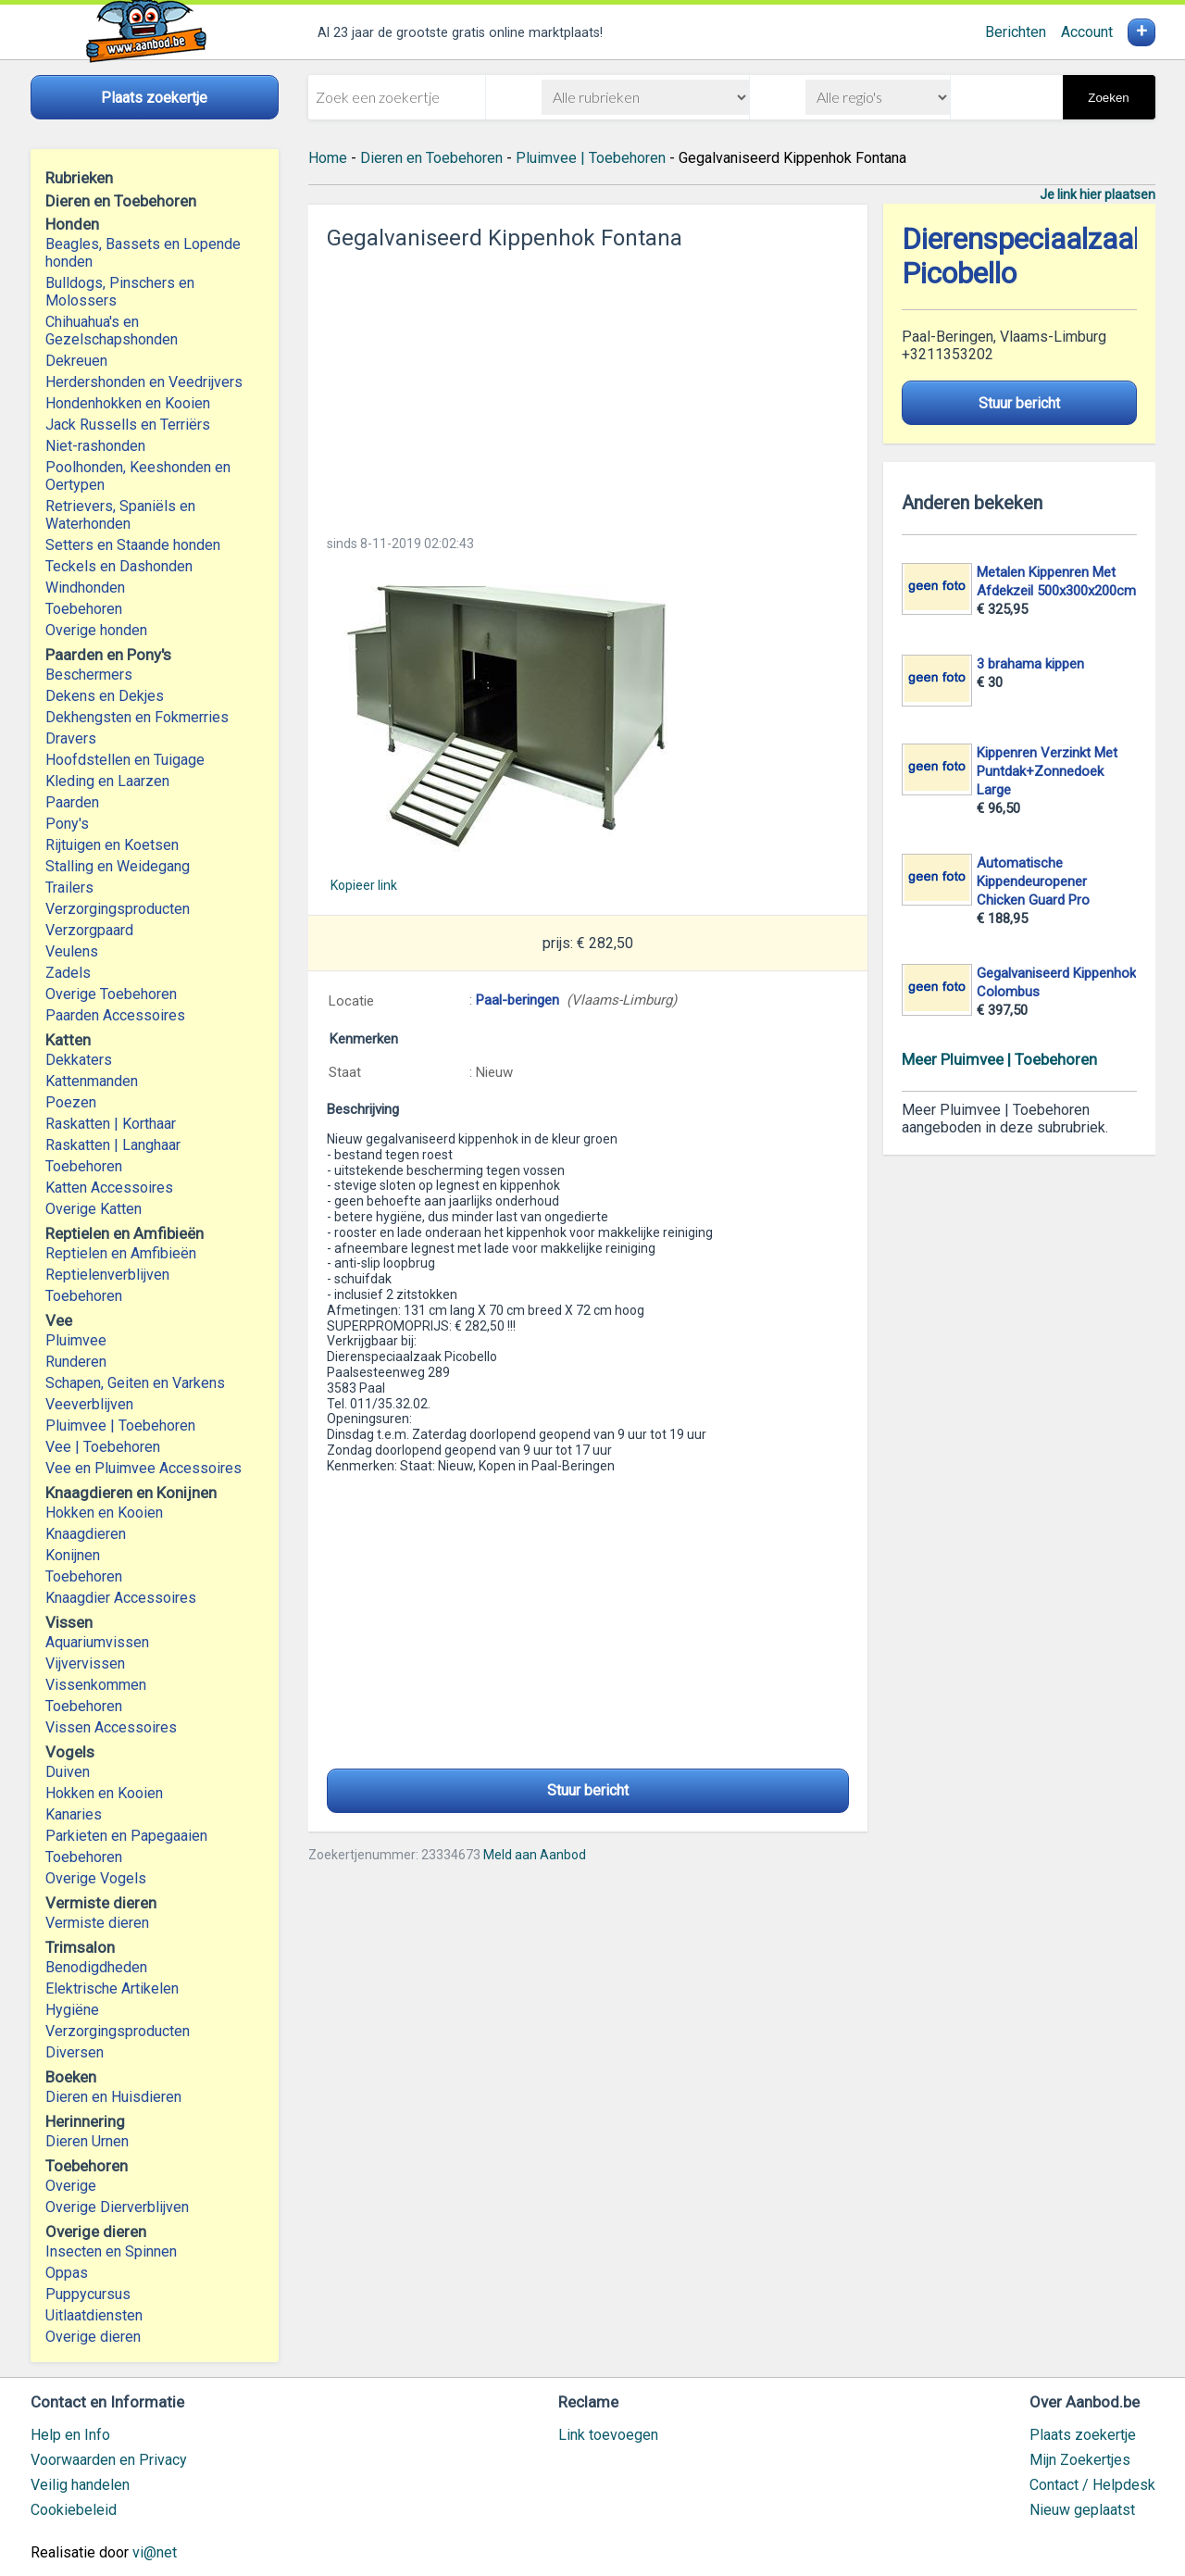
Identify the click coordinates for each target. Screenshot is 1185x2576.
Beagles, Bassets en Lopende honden (143, 252)
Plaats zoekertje (1082, 2435)
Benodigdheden (96, 1967)
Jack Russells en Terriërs (127, 424)
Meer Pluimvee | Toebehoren (999, 1059)
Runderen (75, 1361)
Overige (70, 2186)
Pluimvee (75, 1340)
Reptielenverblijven (107, 1274)
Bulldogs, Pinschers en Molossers (119, 291)
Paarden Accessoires (115, 1015)
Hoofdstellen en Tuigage (125, 760)
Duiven (67, 1772)
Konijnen (72, 1555)
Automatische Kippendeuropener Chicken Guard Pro (1033, 881)
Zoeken (1108, 98)
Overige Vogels (95, 1878)
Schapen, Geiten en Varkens (135, 1383)
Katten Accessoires (109, 1187)
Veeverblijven (89, 1404)
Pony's (67, 823)
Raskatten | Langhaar (113, 1145)
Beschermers (88, 674)
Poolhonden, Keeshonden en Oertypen (138, 476)
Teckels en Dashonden (119, 566)
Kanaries (73, 1814)
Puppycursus (88, 2294)
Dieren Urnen (87, 2141)
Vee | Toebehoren (102, 1447)
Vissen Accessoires (111, 1727)
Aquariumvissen (97, 1642)
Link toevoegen (608, 2435)
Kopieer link (364, 885)
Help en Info (70, 2435)
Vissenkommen (95, 1685)
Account (1087, 32)
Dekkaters (78, 1060)
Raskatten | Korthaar (110, 1123)
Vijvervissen (85, 1663)
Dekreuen (76, 360)
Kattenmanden (91, 1081)
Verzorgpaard (89, 930)
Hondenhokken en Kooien (127, 403)
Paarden (72, 802)
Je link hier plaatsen (1097, 194)
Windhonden (85, 587)
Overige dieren (93, 2336)
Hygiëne (72, 2010)
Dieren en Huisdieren (113, 2097)
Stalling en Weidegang (117, 866)
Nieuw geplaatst (1082, 2510)
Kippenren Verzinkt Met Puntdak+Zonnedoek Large (1047, 771)
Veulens (71, 951)
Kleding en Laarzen (107, 781)
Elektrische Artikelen (112, 1988)
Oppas (66, 2273)
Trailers (69, 887)
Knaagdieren (85, 1534)
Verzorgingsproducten (117, 909)
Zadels (68, 973)
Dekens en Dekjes (104, 696)
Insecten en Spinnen (111, 2251)
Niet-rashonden (95, 446)
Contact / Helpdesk (1092, 2485)
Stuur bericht (588, 1790)
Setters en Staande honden (132, 545)
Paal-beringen (517, 1000)
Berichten (1015, 32)
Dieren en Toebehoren (431, 158)
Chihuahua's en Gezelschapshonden (111, 330)
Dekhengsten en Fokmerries (137, 717)
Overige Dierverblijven (117, 2207)
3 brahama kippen (1030, 664)
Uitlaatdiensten (94, 2315)
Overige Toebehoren (111, 994)
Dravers (70, 738)
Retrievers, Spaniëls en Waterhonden (120, 514)
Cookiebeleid (74, 2510)
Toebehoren (83, 609)
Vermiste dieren (97, 1923)
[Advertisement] (588, 387)
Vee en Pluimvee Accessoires (143, 1468)
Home (327, 158)
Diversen (74, 2052)
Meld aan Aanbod (534, 1854)
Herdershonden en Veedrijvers (144, 382)
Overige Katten (93, 1209)
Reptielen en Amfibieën (120, 1253)
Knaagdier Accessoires (120, 1598)
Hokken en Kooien (104, 1512)
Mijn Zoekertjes (1079, 2460)
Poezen (70, 1102)
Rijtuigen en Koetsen (112, 845)
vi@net (154, 2552)
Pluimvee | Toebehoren (120, 1425)
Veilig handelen (80, 2485)
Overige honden (96, 630)
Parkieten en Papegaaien (126, 1835)
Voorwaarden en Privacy (109, 2460)
